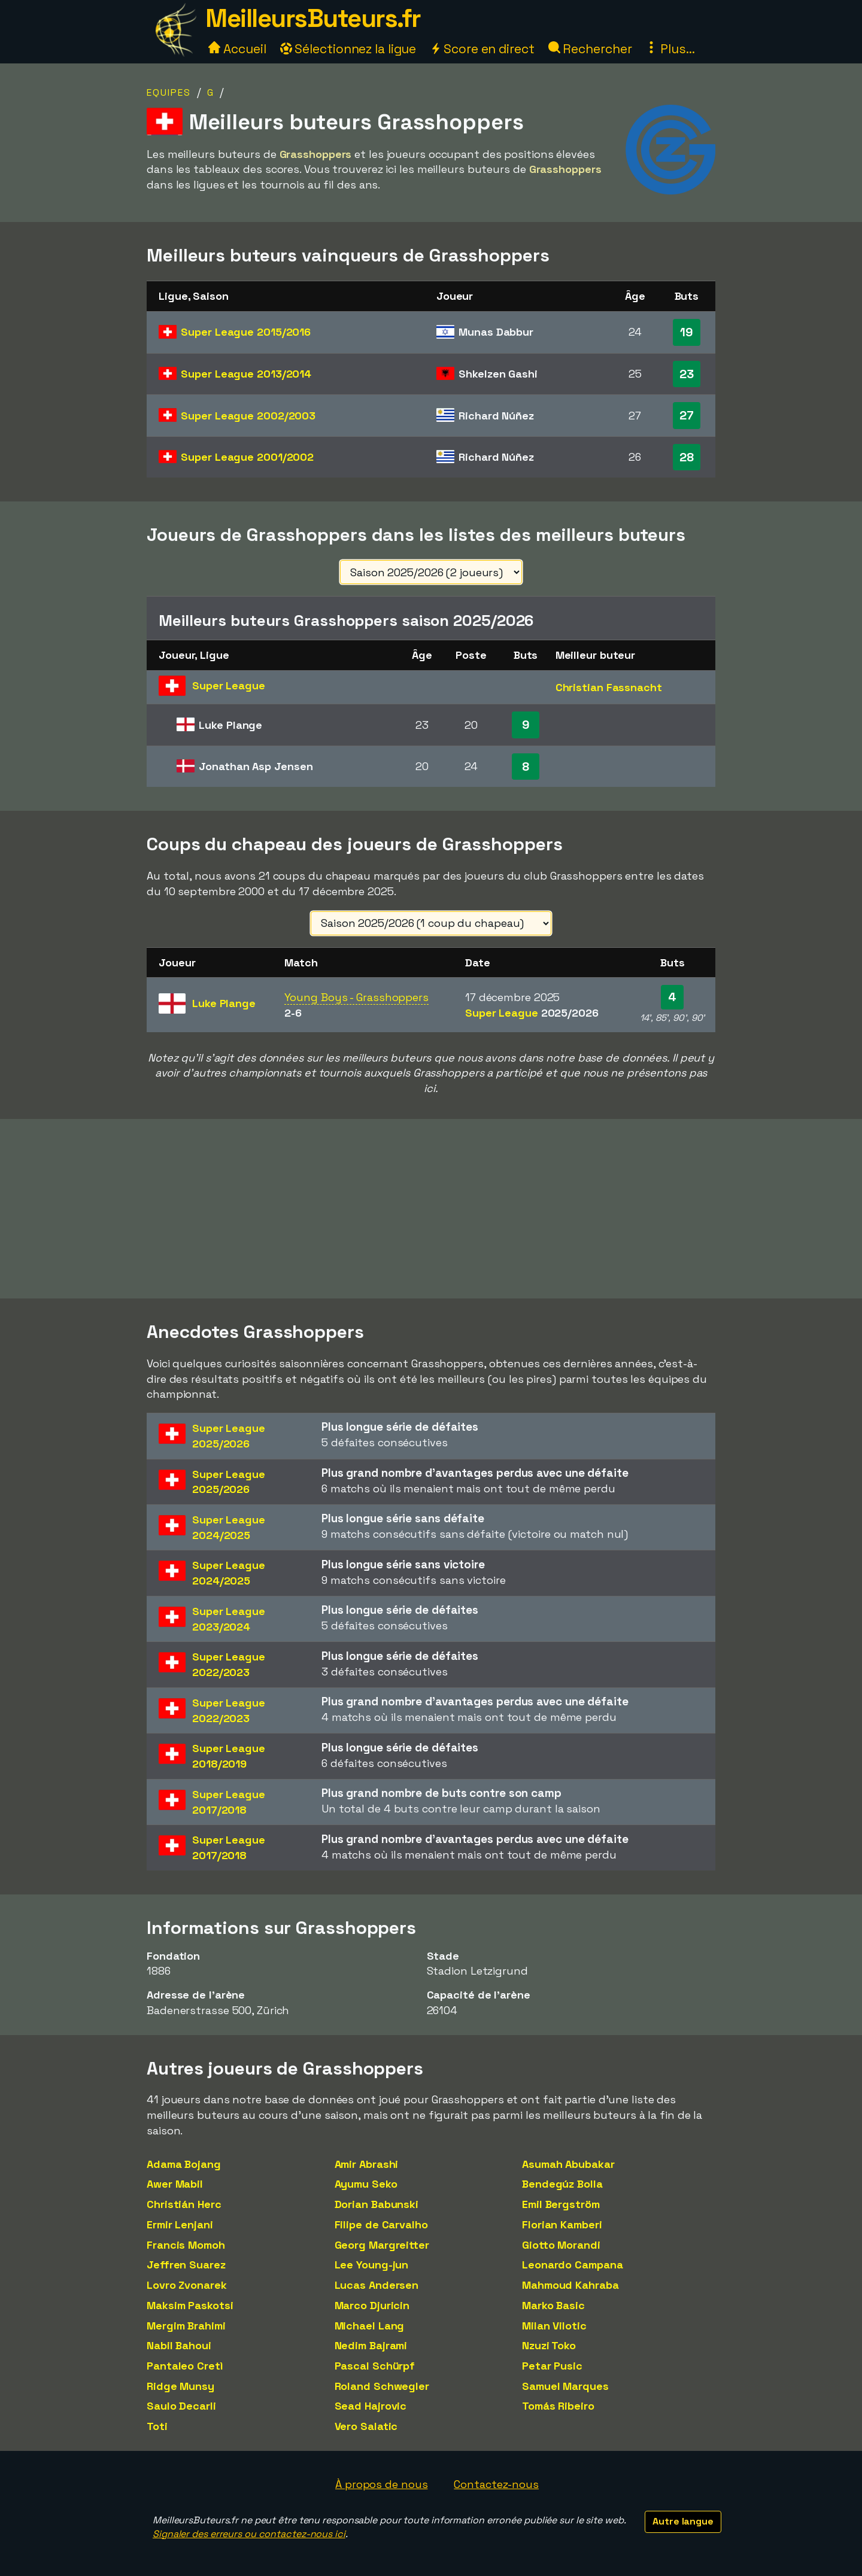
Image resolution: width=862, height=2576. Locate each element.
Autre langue (683, 2521)
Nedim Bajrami (371, 2345)
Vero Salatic (366, 2426)
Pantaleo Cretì (185, 2366)
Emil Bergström (561, 2204)
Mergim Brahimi (186, 2325)
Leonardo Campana (572, 2264)
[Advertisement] (431, 1208)
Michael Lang (370, 2325)
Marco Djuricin (372, 2305)
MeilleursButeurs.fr (313, 18)
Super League (246, 332)
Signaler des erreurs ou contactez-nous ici (249, 2534)
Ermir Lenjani (180, 2224)
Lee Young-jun (372, 2264)
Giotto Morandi (561, 2245)
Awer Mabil (175, 2184)
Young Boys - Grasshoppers (356, 997)
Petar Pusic (552, 2366)
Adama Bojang (184, 2164)
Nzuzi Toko (549, 2345)
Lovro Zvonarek (187, 2285)
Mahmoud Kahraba (570, 2285)
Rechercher (590, 49)
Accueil (237, 49)
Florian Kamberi (562, 2224)
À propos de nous (381, 2484)
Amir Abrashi (367, 2164)
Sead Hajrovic (371, 2406)
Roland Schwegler (382, 2386)
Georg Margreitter (382, 2245)
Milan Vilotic (554, 2325)
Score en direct (482, 49)
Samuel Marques (565, 2386)
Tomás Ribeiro (558, 2406)
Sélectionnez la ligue (348, 49)
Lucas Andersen (377, 2285)
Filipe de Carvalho (381, 2224)
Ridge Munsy (180, 2386)
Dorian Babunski (377, 2204)
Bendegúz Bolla (562, 2184)
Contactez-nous (496, 2484)
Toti (157, 2426)
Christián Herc (184, 2204)
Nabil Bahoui (179, 2345)
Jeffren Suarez (186, 2264)
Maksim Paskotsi (190, 2305)
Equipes (169, 92)
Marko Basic (553, 2305)
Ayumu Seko (366, 2184)
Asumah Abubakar (568, 2164)
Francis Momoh (186, 2245)
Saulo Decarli (181, 2406)
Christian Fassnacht (609, 687)
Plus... (669, 49)
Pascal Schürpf (375, 2366)
